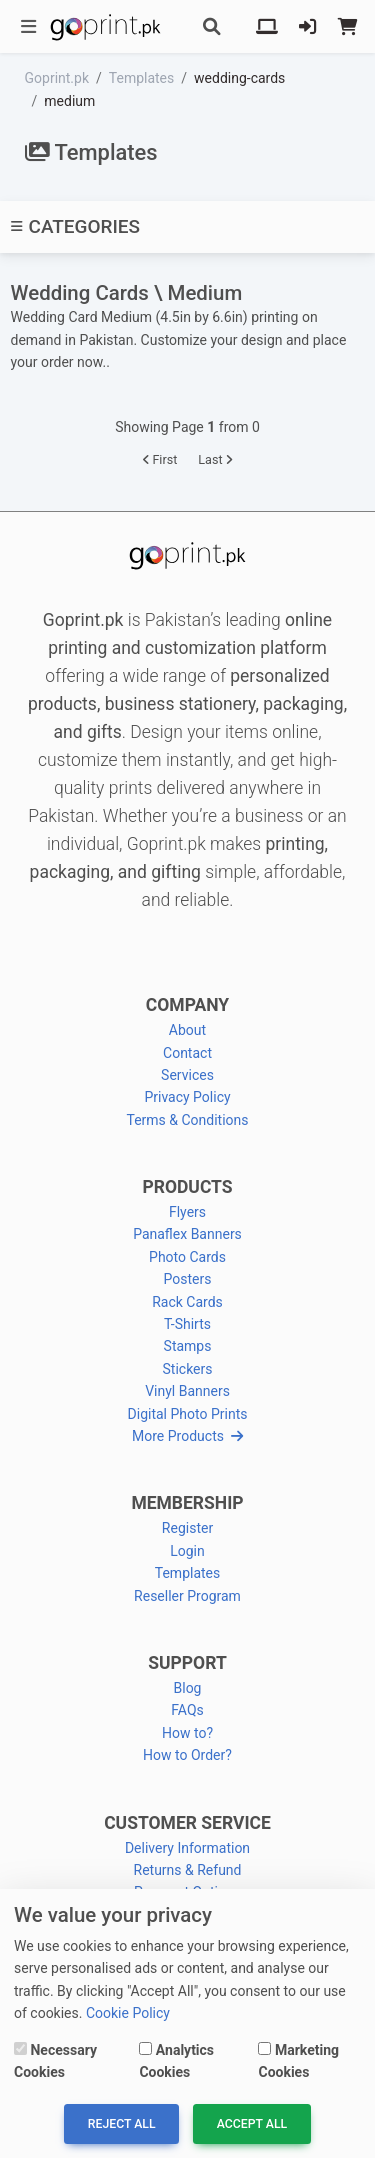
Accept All (252, 2124)
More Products (187, 1436)
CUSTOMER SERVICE (187, 1823)
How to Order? (187, 1755)
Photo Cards (187, 1257)
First (160, 459)
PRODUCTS (187, 1187)
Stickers (188, 1369)
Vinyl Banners (187, 1391)
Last (214, 459)
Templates (188, 1573)
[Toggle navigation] (29, 27)
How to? (187, 1733)
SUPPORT (187, 1663)
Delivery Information (187, 1848)
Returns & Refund (188, 1870)
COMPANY (187, 1005)
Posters (188, 1279)
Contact (187, 1053)
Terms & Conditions (187, 1120)
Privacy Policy (187, 1097)
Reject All (122, 2124)
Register (187, 1528)
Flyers (187, 1212)
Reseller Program (187, 1596)
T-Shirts (187, 1324)
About (187, 1030)
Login (187, 1551)
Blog (188, 1688)
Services (187, 1075)
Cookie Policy (128, 2013)
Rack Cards (187, 1302)
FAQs (187, 1710)
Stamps (188, 1346)
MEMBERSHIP (187, 1503)
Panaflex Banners (187, 1234)
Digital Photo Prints (188, 1414)
